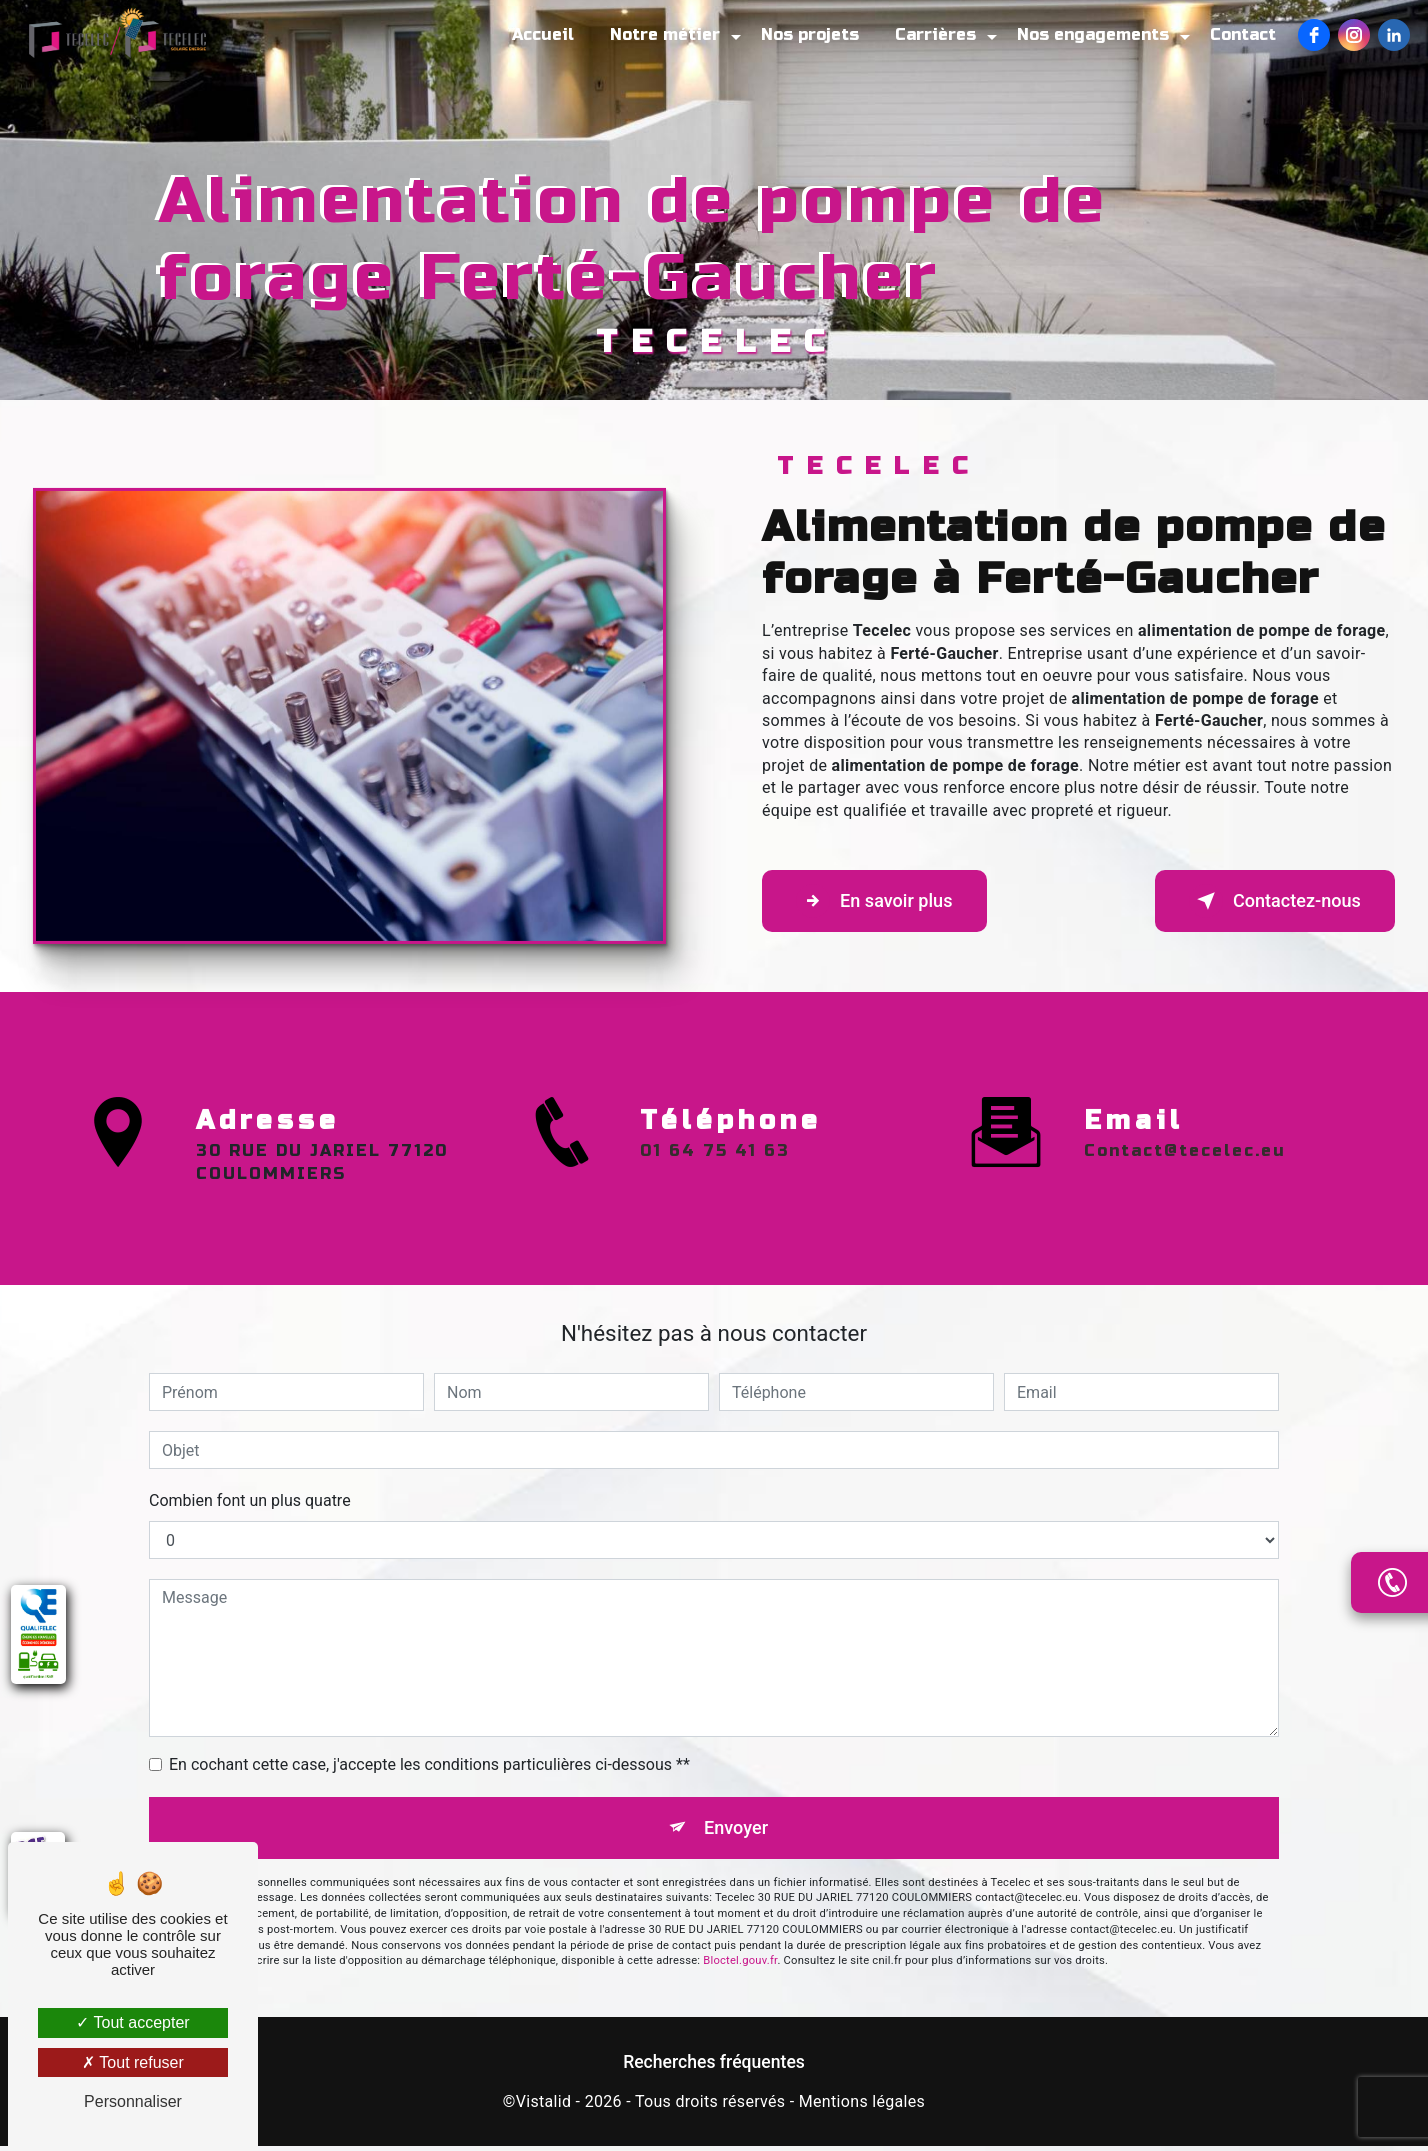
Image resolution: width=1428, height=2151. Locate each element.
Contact (1241, 34)
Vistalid (544, 2106)
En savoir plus (884, 901)
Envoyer (737, 1829)
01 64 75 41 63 (715, 1207)
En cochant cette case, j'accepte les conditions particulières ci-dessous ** (429, 1764)
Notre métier (663, 34)
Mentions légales (862, 2106)
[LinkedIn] (1392, 35)
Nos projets (808, 34)
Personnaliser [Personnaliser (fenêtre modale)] (133, 2101)
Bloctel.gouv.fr (740, 1965)
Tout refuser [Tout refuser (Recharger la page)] (133, 2062)
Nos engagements (1091, 34)
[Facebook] (1312, 35)
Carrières (933, 34)
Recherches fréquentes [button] (714, 2067)
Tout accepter (132, 2022)
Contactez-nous (1264, 901)
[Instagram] (1352, 35)
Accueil (541, 34)
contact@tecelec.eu (1185, 1094)
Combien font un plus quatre (250, 1500)
